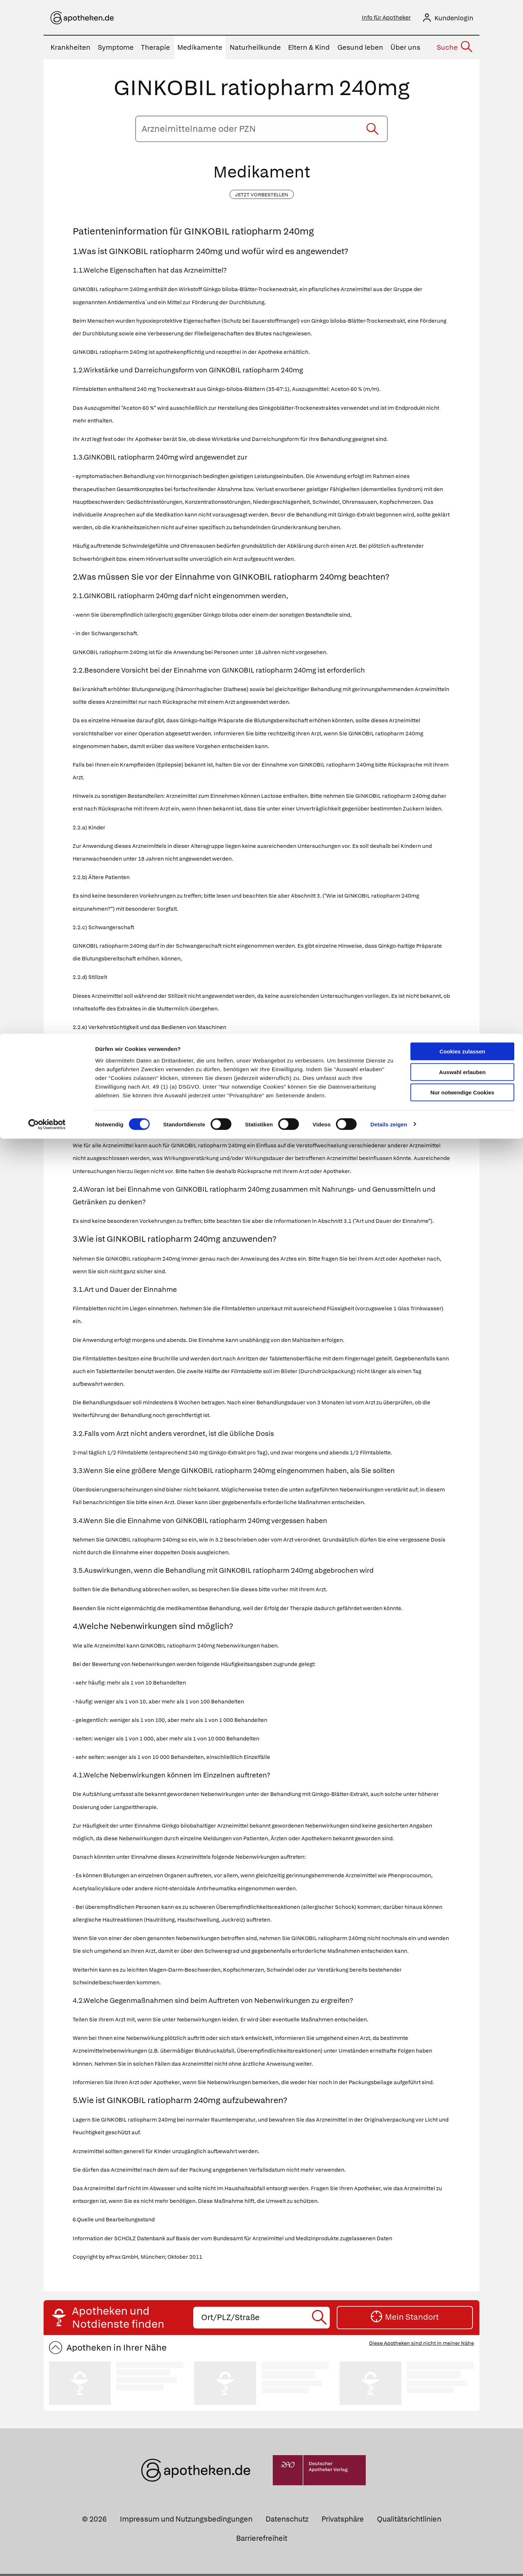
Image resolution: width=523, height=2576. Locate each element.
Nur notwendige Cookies (462, 59)
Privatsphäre (342, 2521)
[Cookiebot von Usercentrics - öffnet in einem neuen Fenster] (47, 90)
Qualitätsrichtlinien (409, 2521)
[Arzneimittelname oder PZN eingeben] (261, 131)
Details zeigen (388, 90)
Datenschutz (286, 2521)
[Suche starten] (372, 131)
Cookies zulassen (462, 18)
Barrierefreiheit (261, 2540)
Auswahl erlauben (462, 38)
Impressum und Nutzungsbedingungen (186, 2521)
